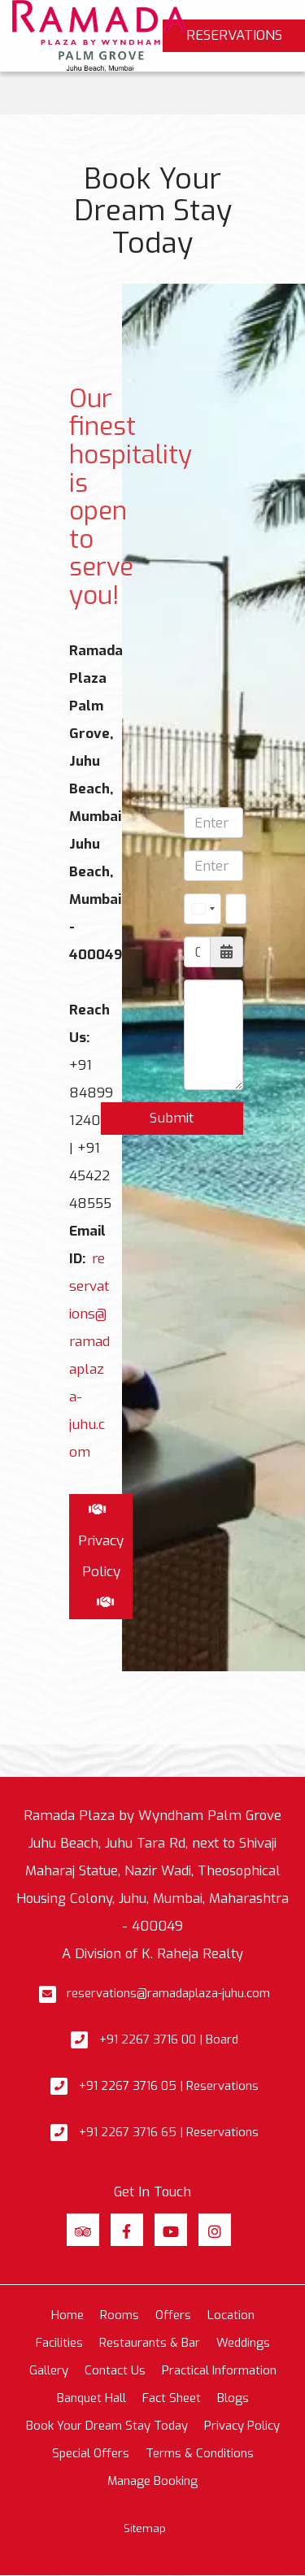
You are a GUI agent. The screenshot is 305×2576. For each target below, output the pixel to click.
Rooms (119, 2315)
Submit (172, 1118)
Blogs (233, 2398)
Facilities (59, 2343)
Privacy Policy (242, 2425)
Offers (173, 2315)
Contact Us (115, 2370)
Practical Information (219, 2370)
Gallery (48, 2370)
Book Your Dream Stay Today (107, 2425)
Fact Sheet (171, 2398)
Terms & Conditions (200, 2453)
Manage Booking (152, 2481)
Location (231, 2315)
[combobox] (202, 909)
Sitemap (145, 2528)
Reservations (234, 35)
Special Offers (90, 2453)
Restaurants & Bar (149, 2343)
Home (67, 2315)
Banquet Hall (91, 2398)
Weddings (243, 2343)
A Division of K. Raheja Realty (152, 1953)
